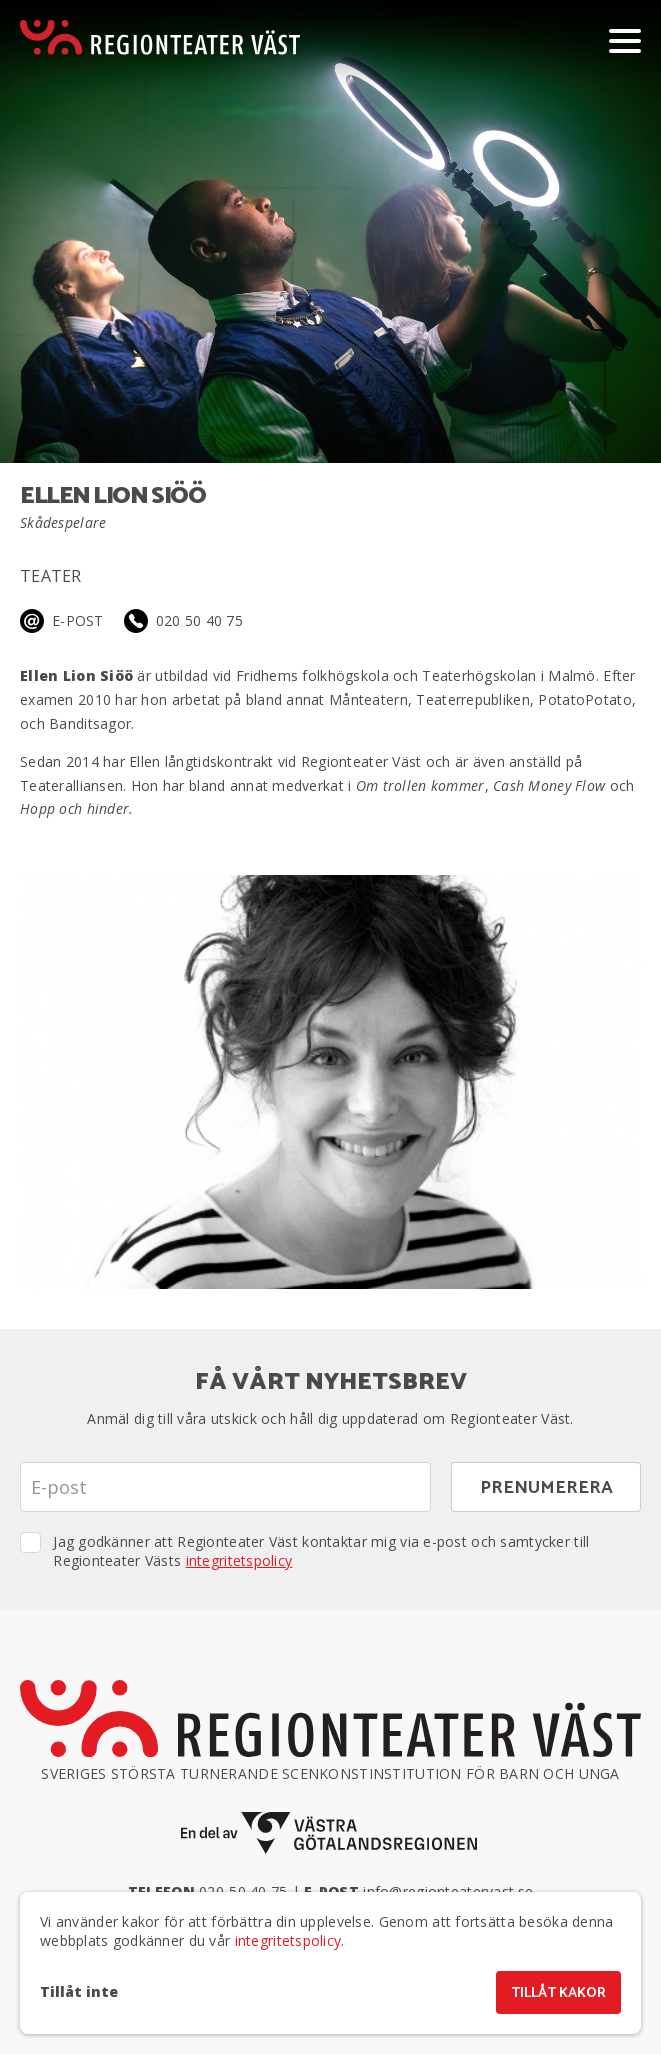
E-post (78, 620)
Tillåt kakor (558, 1993)
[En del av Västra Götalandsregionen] (331, 1833)
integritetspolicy (239, 1560)
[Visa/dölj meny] (625, 40)
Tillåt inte (79, 1992)
